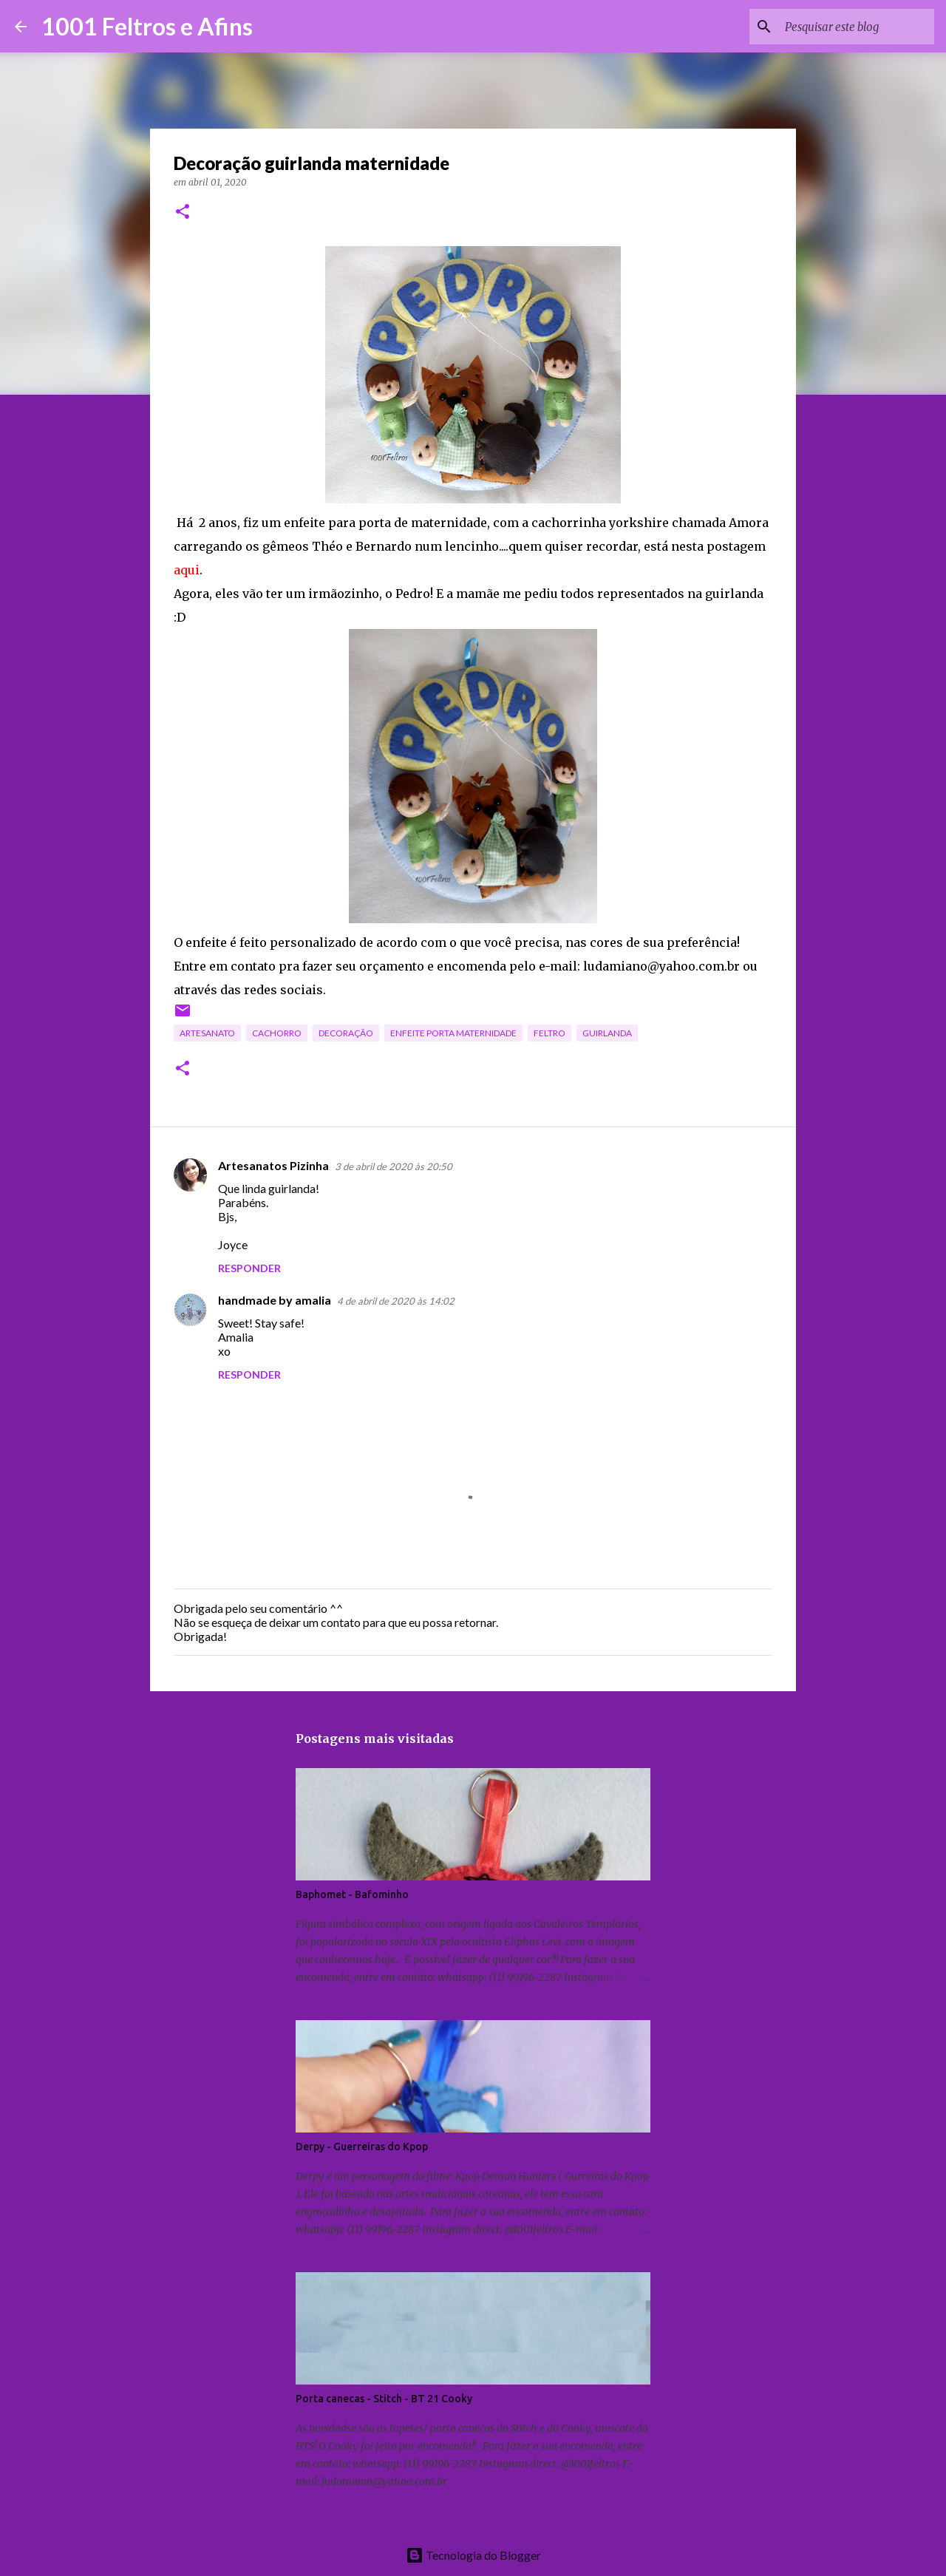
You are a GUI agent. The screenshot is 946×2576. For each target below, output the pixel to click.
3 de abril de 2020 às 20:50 (393, 1166)
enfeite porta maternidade (453, 1033)
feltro (549, 1033)
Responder (249, 1268)
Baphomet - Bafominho (352, 1894)
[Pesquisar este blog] (856, 26)
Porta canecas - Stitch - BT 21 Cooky (384, 2399)
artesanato (207, 1033)
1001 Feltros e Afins (147, 26)
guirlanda (607, 1033)
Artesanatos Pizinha (273, 1165)
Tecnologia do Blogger (473, 2555)
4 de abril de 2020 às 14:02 (396, 1301)
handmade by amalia (274, 1300)
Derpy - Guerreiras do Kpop (362, 2146)
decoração (346, 1033)
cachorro (277, 1033)
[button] (182, 212)
